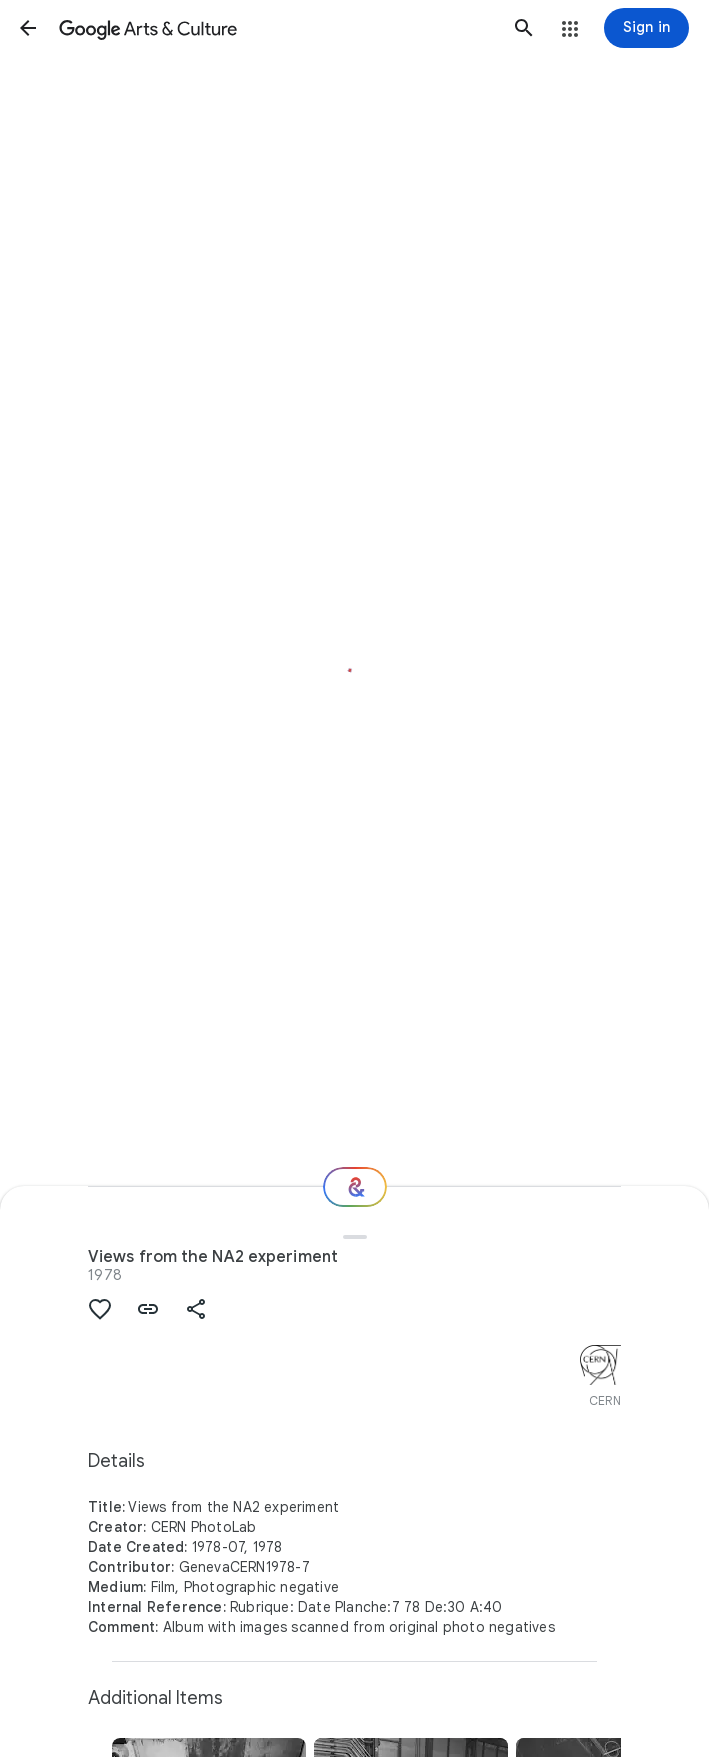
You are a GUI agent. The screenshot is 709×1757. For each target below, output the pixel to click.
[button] (28, 28)
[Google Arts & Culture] (276, 28)
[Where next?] (355, 1187)
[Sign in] (646, 28)
